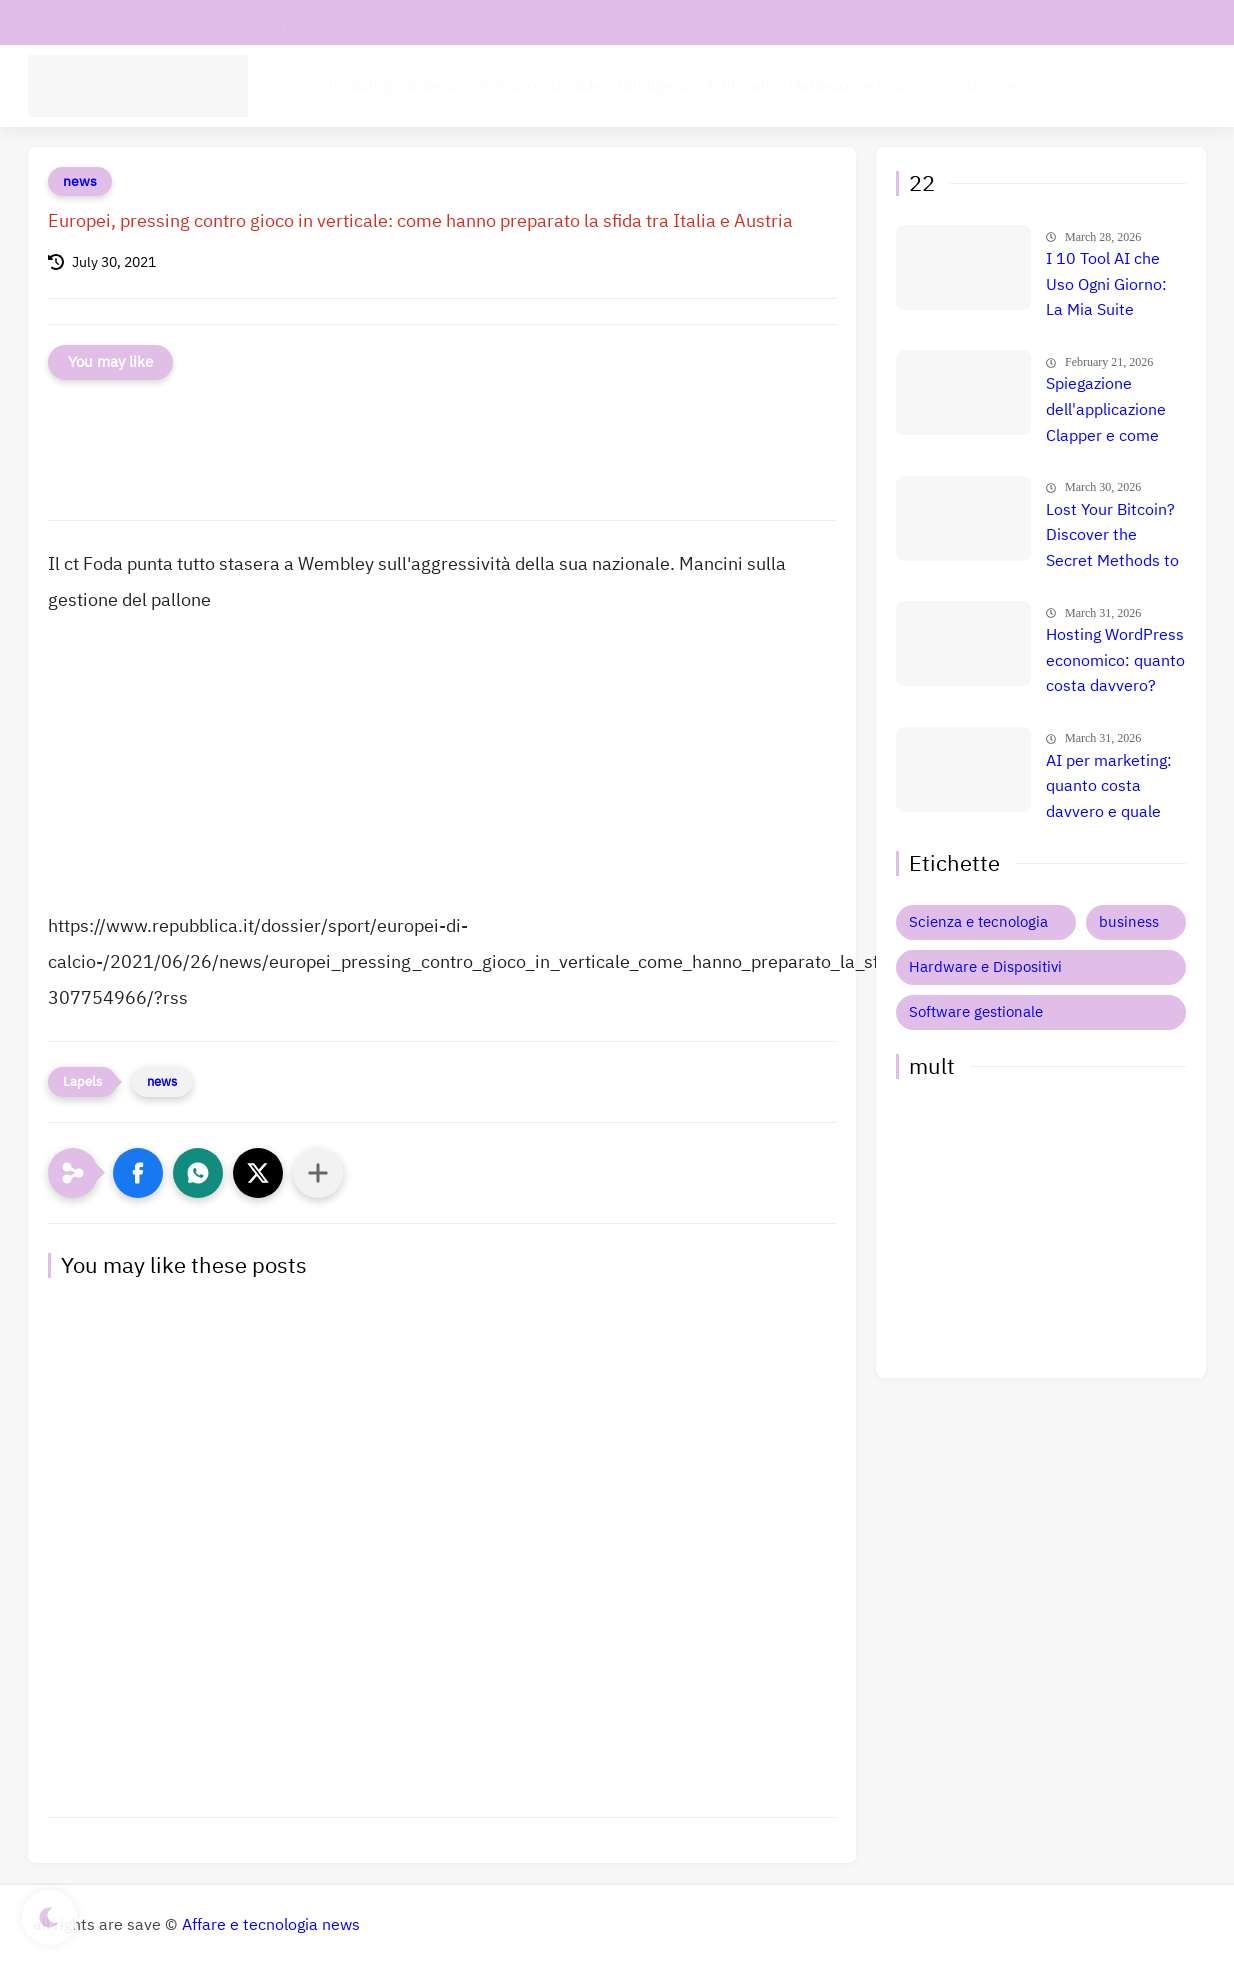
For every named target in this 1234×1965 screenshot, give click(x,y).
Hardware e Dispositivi (870, 86)
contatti (60, 22)
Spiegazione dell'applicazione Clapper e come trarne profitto (1106, 411)
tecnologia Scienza (395, 86)
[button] (138, 1173)
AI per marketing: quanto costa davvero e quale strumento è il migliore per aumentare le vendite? (1109, 788)
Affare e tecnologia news (271, 1925)
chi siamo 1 (146, 22)
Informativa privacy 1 (274, 22)
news (80, 181)
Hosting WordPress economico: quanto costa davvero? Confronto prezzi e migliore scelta (1115, 662)
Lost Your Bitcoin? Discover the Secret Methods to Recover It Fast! (1112, 537)
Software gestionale (976, 1012)
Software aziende (539, 86)
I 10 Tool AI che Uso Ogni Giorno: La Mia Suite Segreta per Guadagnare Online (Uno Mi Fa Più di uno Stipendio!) (1115, 286)
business (1129, 922)
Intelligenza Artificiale (695, 86)
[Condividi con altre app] (318, 1173)
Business (999, 86)
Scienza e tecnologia (978, 922)
